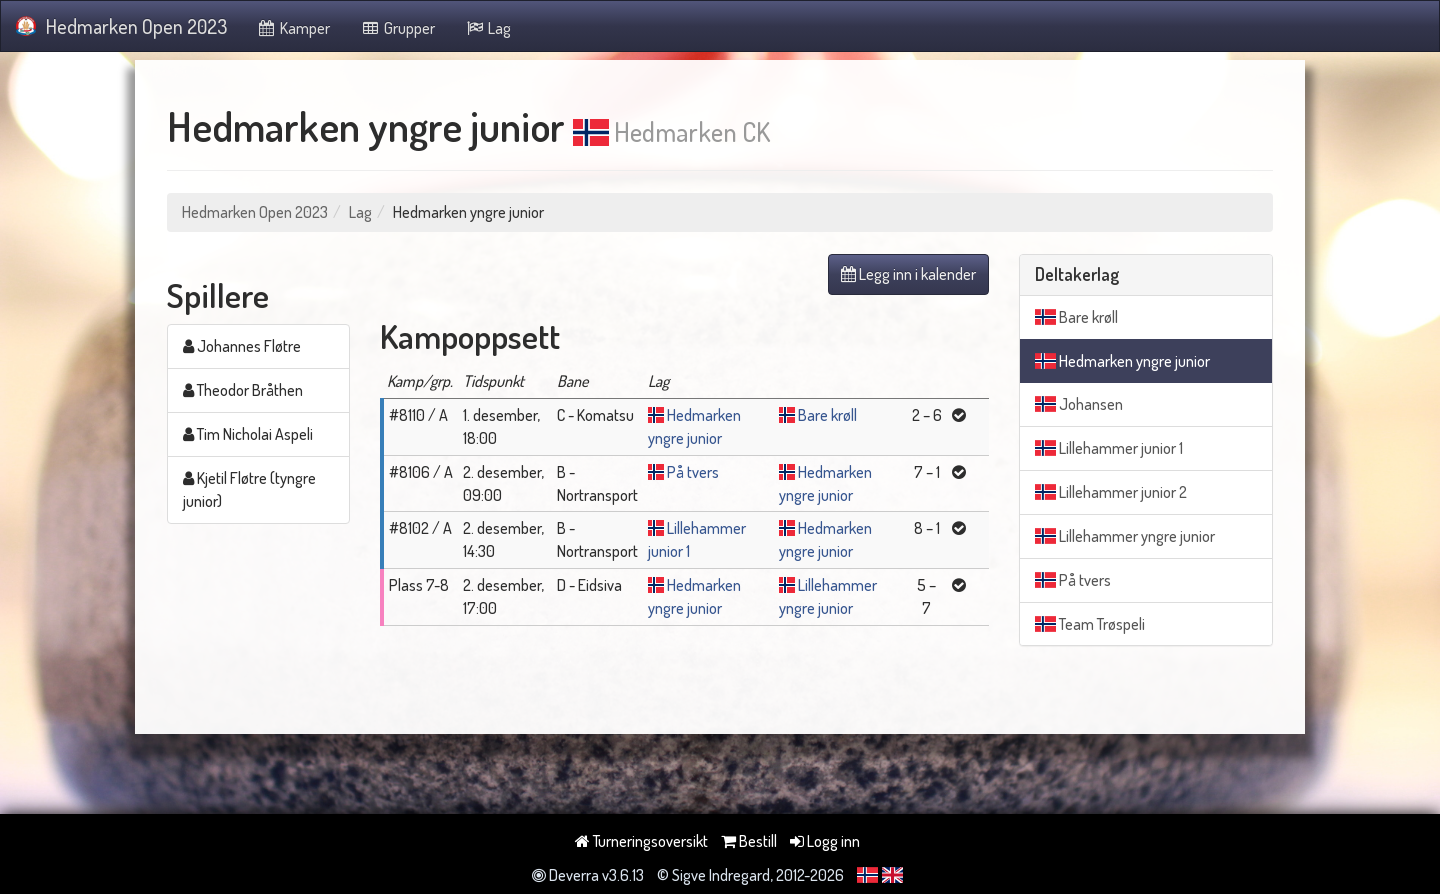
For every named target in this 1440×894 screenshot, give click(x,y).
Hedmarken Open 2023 (121, 26)
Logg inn (825, 841)
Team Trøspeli (1090, 624)
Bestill (749, 841)
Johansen (1079, 404)
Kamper (294, 28)
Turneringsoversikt (641, 841)
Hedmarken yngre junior (1122, 361)
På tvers (693, 472)
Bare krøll (827, 415)
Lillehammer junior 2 (1111, 492)
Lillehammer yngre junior (1125, 536)
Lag (488, 28)
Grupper (397, 28)
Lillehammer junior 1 (1109, 448)
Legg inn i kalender (908, 274)
